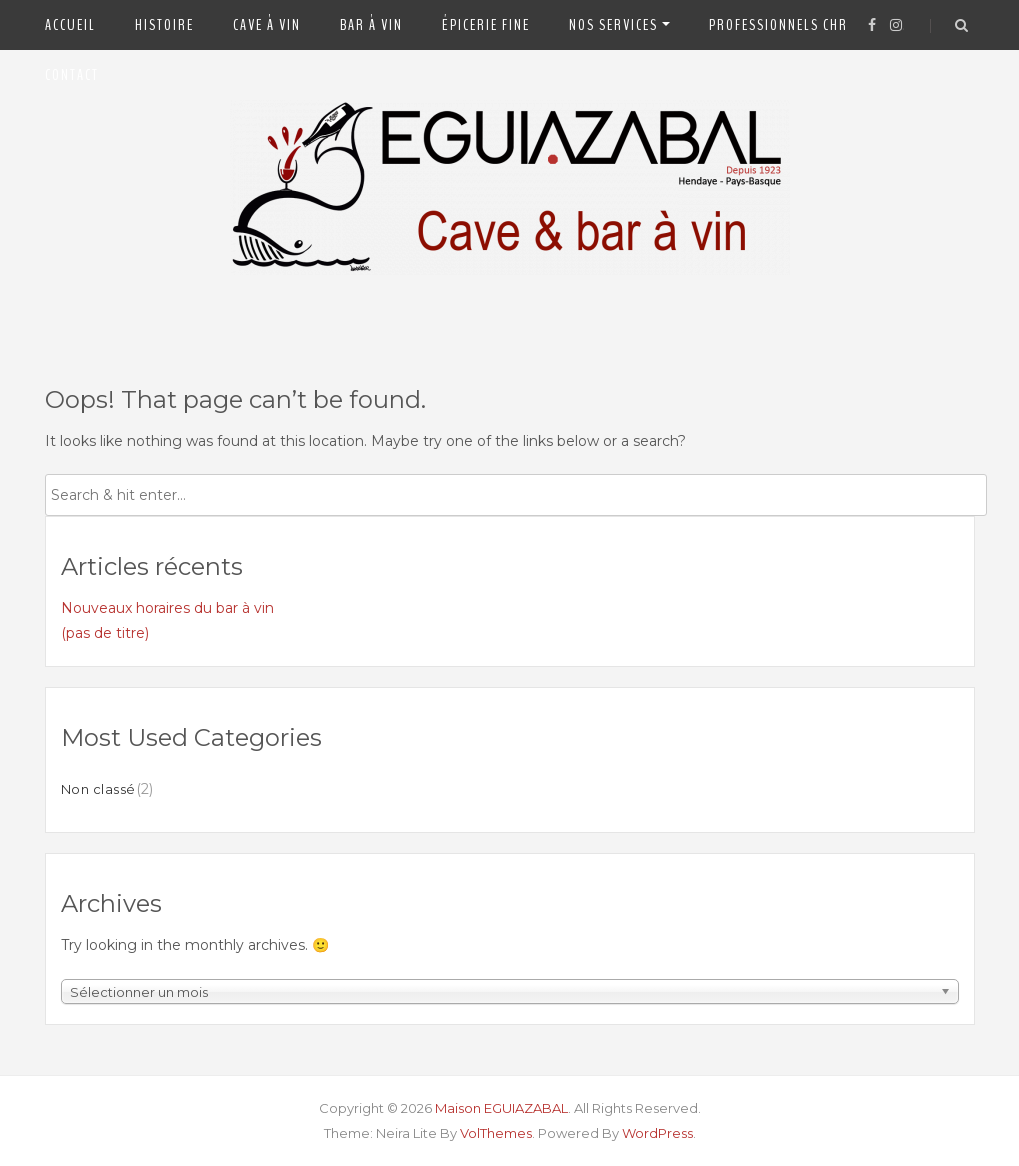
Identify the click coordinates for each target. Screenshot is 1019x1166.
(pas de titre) (105, 633)
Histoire (164, 25)
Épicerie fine (486, 25)
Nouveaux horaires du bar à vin (167, 608)
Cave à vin (267, 25)
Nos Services (613, 25)
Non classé (98, 789)
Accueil (70, 25)
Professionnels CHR (778, 25)
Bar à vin (371, 25)
